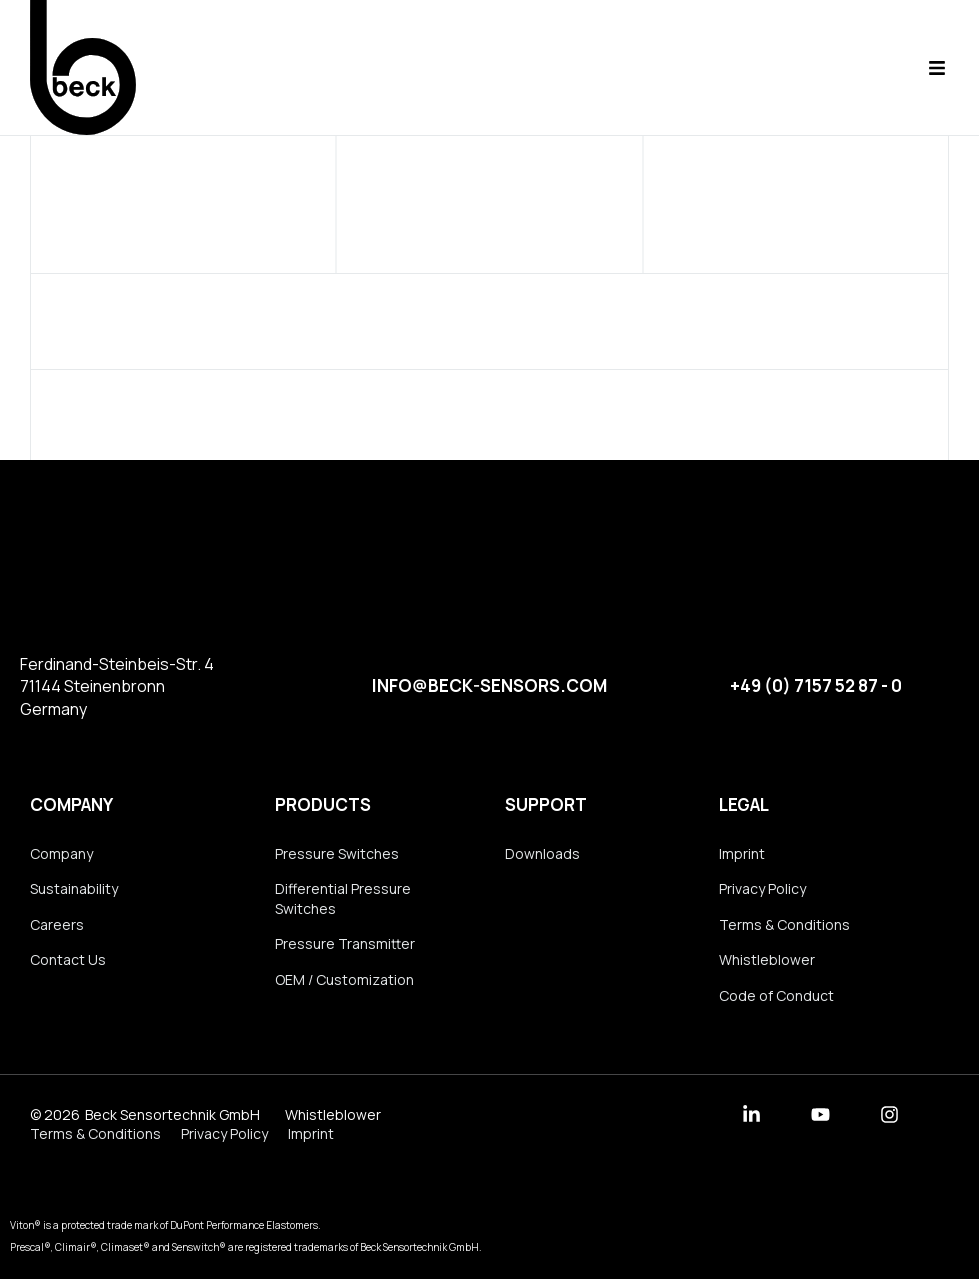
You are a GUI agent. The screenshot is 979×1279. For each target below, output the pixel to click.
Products (323, 804)
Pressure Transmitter (345, 943)
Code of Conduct (776, 995)
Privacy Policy (762, 888)
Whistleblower (767, 959)
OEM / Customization (344, 979)
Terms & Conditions (784, 924)
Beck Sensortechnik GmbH (172, 1114)
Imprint (742, 853)
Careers (57, 924)
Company (71, 804)
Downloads (542, 853)
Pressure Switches (337, 853)
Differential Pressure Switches (343, 898)
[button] (936, 67)
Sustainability (74, 888)
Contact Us (68, 959)
